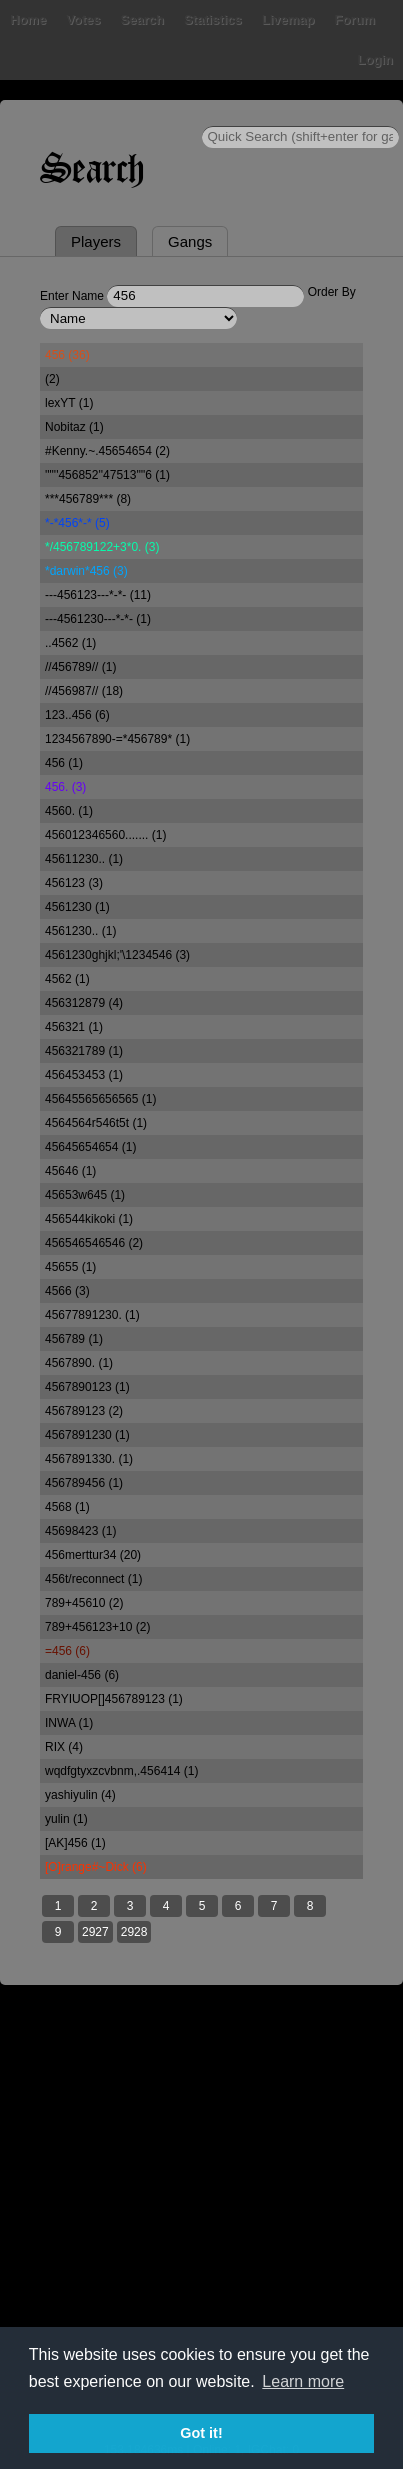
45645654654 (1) (90, 1147)
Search (142, 19)
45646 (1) (70, 1171)
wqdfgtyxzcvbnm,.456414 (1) (121, 1771)
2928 (134, 1932)
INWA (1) (69, 1723)
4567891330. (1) (89, 1459)
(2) (52, 379)
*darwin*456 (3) (86, 571)
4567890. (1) (79, 1363)
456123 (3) (74, 883)
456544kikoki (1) (89, 1219)
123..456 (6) (77, 715)
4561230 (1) (77, 907)
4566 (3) (67, 1291)
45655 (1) (70, 1267)
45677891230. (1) (92, 1315)
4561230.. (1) (80, 931)
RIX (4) (64, 1747)
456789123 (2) (84, 1411)
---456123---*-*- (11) (98, 595)
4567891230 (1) (87, 1435)
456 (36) (67, 355)
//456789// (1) (80, 667)
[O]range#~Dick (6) (96, 1867)
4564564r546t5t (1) (96, 1123)
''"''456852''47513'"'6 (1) (107, 475)
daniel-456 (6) (82, 1675)
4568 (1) (67, 1507)
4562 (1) (67, 979)
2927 (95, 1932)
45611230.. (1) (84, 859)
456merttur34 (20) (93, 1555)
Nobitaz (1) (74, 427)
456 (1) (64, 763)
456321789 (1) (84, 1051)
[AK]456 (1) (75, 1843)
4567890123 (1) (87, 1387)
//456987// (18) (84, 691)
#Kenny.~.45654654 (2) (107, 451)
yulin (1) (66, 1819)
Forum (355, 19)
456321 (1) (74, 1027)
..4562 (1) (70, 643)
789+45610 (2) (84, 1603)
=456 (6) (67, 1651)
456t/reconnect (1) (93, 1579)
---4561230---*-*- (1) (98, 619)
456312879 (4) (84, 1003)
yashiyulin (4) (80, 1795)
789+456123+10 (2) (97, 1627)
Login (375, 59)
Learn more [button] (303, 2381)
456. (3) (65, 787)
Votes (83, 19)
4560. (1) (69, 811)
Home (28, 19)
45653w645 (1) (85, 1195)
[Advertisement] (201, 2226)
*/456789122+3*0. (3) (102, 547)
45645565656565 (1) (100, 1099)
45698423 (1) (80, 1531)
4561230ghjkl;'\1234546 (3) (117, 955)
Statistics (213, 19)
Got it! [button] (201, 2433)
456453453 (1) (84, 1075)
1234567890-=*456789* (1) (117, 739)
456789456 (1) (84, 1483)
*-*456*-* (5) (77, 523)
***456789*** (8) (88, 499)
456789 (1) (74, 1339)
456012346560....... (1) (105, 835)
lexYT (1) (69, 403)
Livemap (288, 19)
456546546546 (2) (94, 1243)
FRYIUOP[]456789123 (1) (114, 1699)
